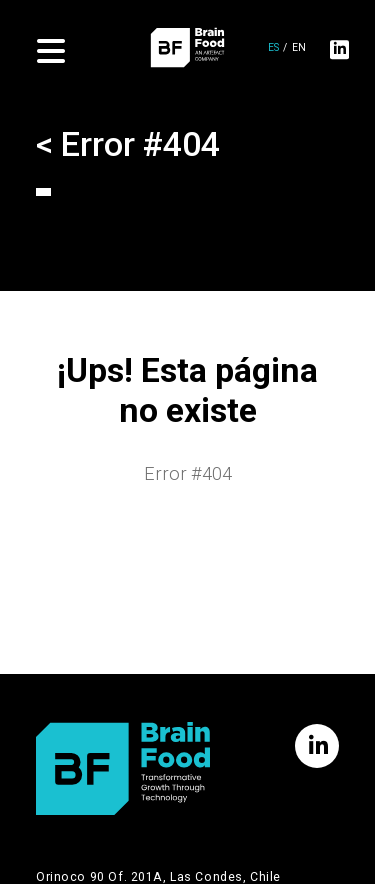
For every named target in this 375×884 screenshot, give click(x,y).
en (299, 48)
